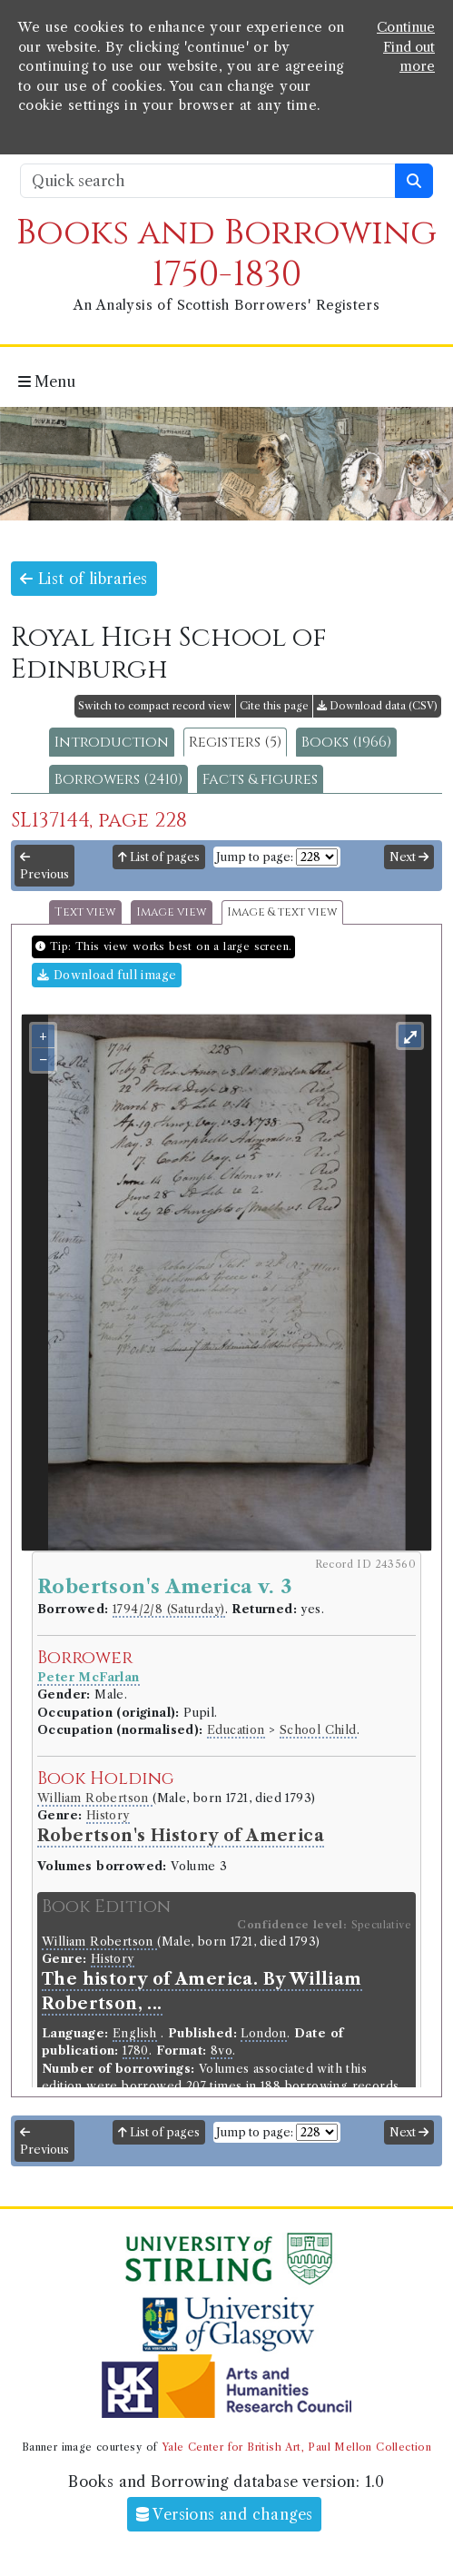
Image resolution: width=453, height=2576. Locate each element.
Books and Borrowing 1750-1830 (226, 254)
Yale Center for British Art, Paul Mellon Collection (296, 2447)
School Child (318, 1730)
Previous (44, 866)
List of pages (159, 857)
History (108, 1815)
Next (408, 857)
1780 (136, 2050)
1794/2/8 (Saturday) (169, 1609)
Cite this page (274, 705)
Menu (46, 381)
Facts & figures (260, 779)
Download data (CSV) (377, 705)
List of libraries (84, 579)
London (263, 2033)
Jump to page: (254, 857)
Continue (406, 27)
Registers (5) (235, 742)
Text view (85, 912)
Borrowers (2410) (118, 779)
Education (236, 1730)
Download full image (106, 975)
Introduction (111, 742)
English (135, 2033)
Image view (171, 912)
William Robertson (95, 1798)
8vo (221, 2050)
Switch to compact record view (154, 705)
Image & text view (282, 912)
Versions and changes (224, 2514)
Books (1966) (346, 742)
